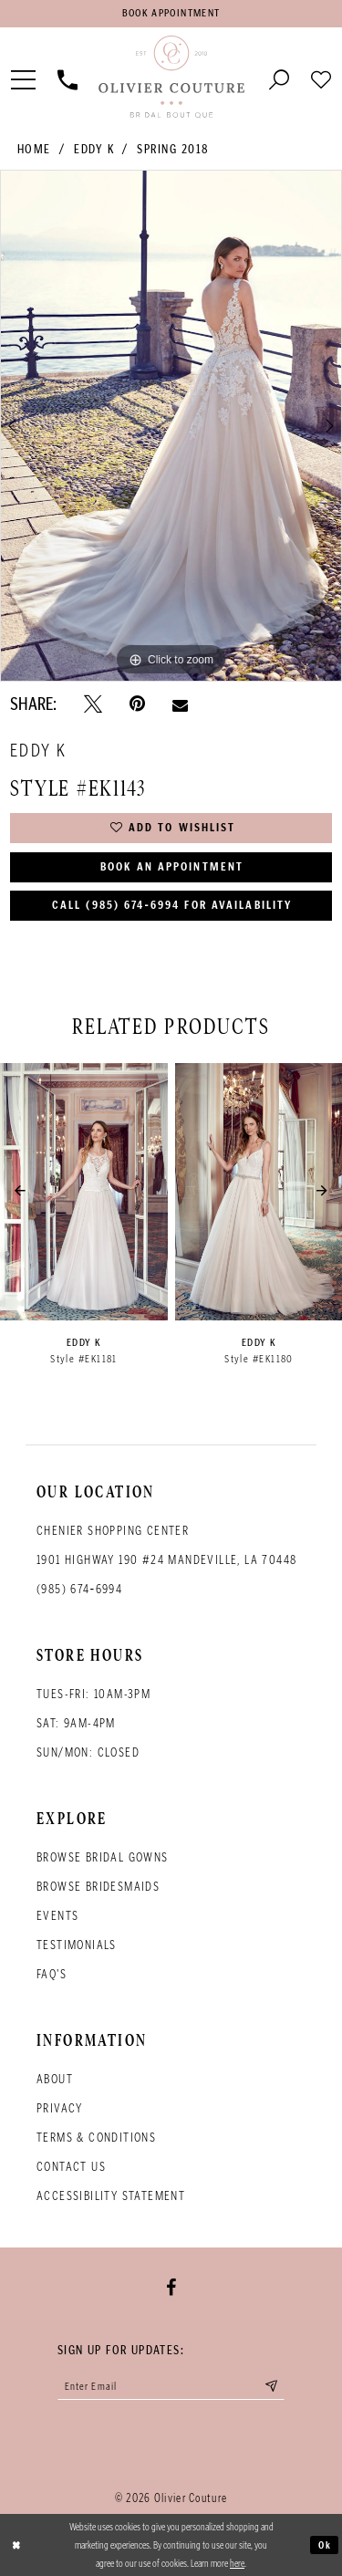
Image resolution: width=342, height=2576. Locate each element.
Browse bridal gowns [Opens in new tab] (102, 1858)
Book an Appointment (172, 867)
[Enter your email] (171, 2387)
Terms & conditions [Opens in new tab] (96, 2138)
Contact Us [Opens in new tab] (71, 2167)
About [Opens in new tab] (54, 2080)
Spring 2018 (173, 149)
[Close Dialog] (16, 2545)
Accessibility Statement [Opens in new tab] (110, 2197)
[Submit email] (271, 2387)
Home (34, 149)
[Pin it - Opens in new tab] (137, 704)
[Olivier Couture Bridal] (171, 78)
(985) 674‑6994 (79, 1590)
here (237, 2563)
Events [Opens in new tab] (57, 1916)
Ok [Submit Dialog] (325, 2545)
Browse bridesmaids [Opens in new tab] (98, 1887)
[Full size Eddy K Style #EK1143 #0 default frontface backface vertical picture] (171, 426)
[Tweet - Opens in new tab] (93, 704)
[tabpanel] (171, 426)
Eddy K (94, 149)
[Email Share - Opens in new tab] (180, 704)
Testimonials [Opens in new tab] (76, 1946)
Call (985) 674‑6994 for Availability (172, 906)
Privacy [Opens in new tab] (59, 2109)
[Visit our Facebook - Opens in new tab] (171, 2289)
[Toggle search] (279, 77)
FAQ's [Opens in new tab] (51, 1975)
